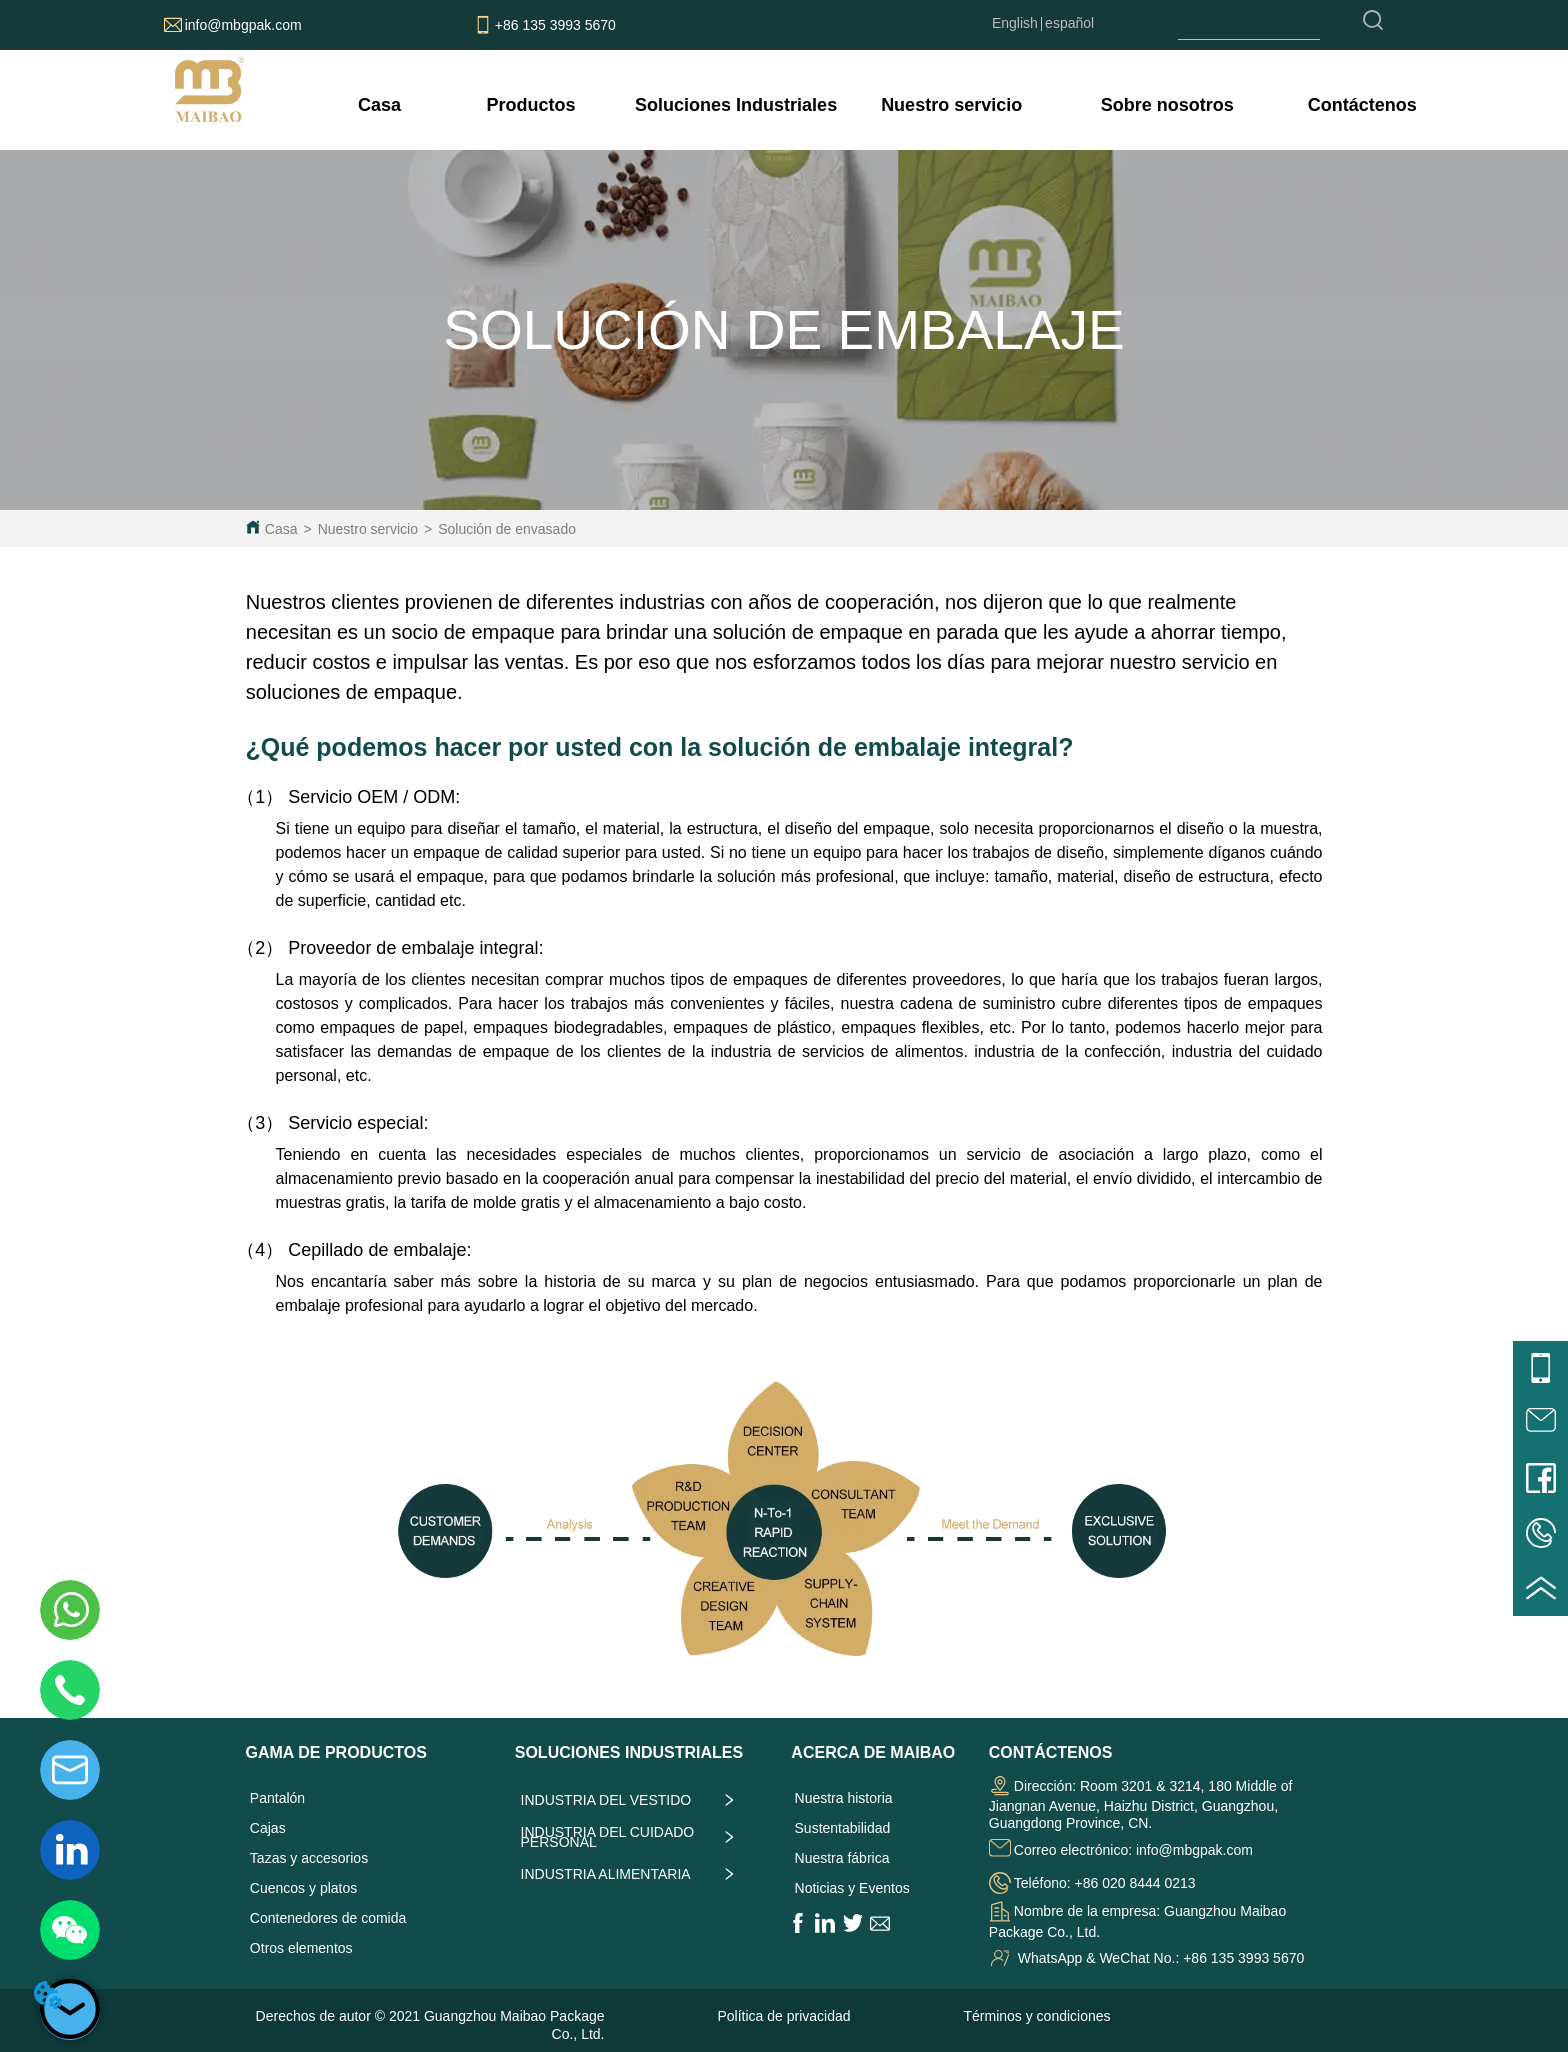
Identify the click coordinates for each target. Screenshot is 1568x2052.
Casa (281, 529)
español (1069, 23)
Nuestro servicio (368, 529)
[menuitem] (531, 105)
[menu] (887, 105)
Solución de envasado (507, 529)
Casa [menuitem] (379, 105)
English (1015, 23)
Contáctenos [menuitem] (1362, 105)
